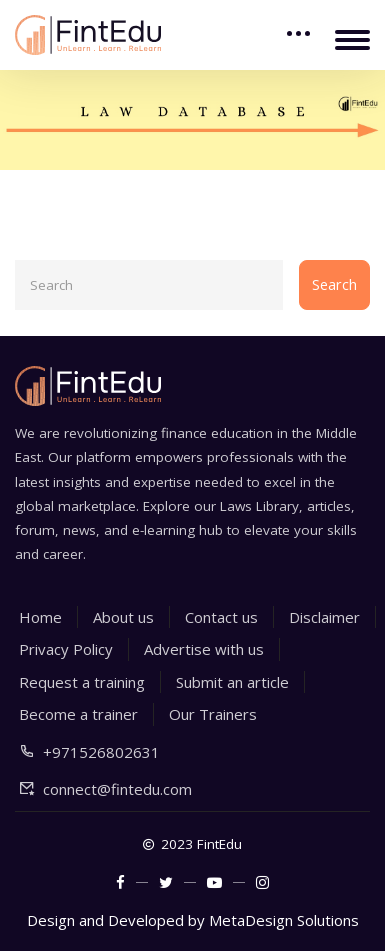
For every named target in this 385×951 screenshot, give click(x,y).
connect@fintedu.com (117, 789)
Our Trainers (213, 714)
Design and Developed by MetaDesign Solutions (193, 920)
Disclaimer (324, 617)
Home (40, 617)
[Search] (149, 285)
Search (334, 284)
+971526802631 (101, 752)
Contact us (221, 617)
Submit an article (232, 682)
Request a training (82, 682)
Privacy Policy (66, 649)
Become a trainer (78, 714)
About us (123, 617)
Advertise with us (204, 649)
